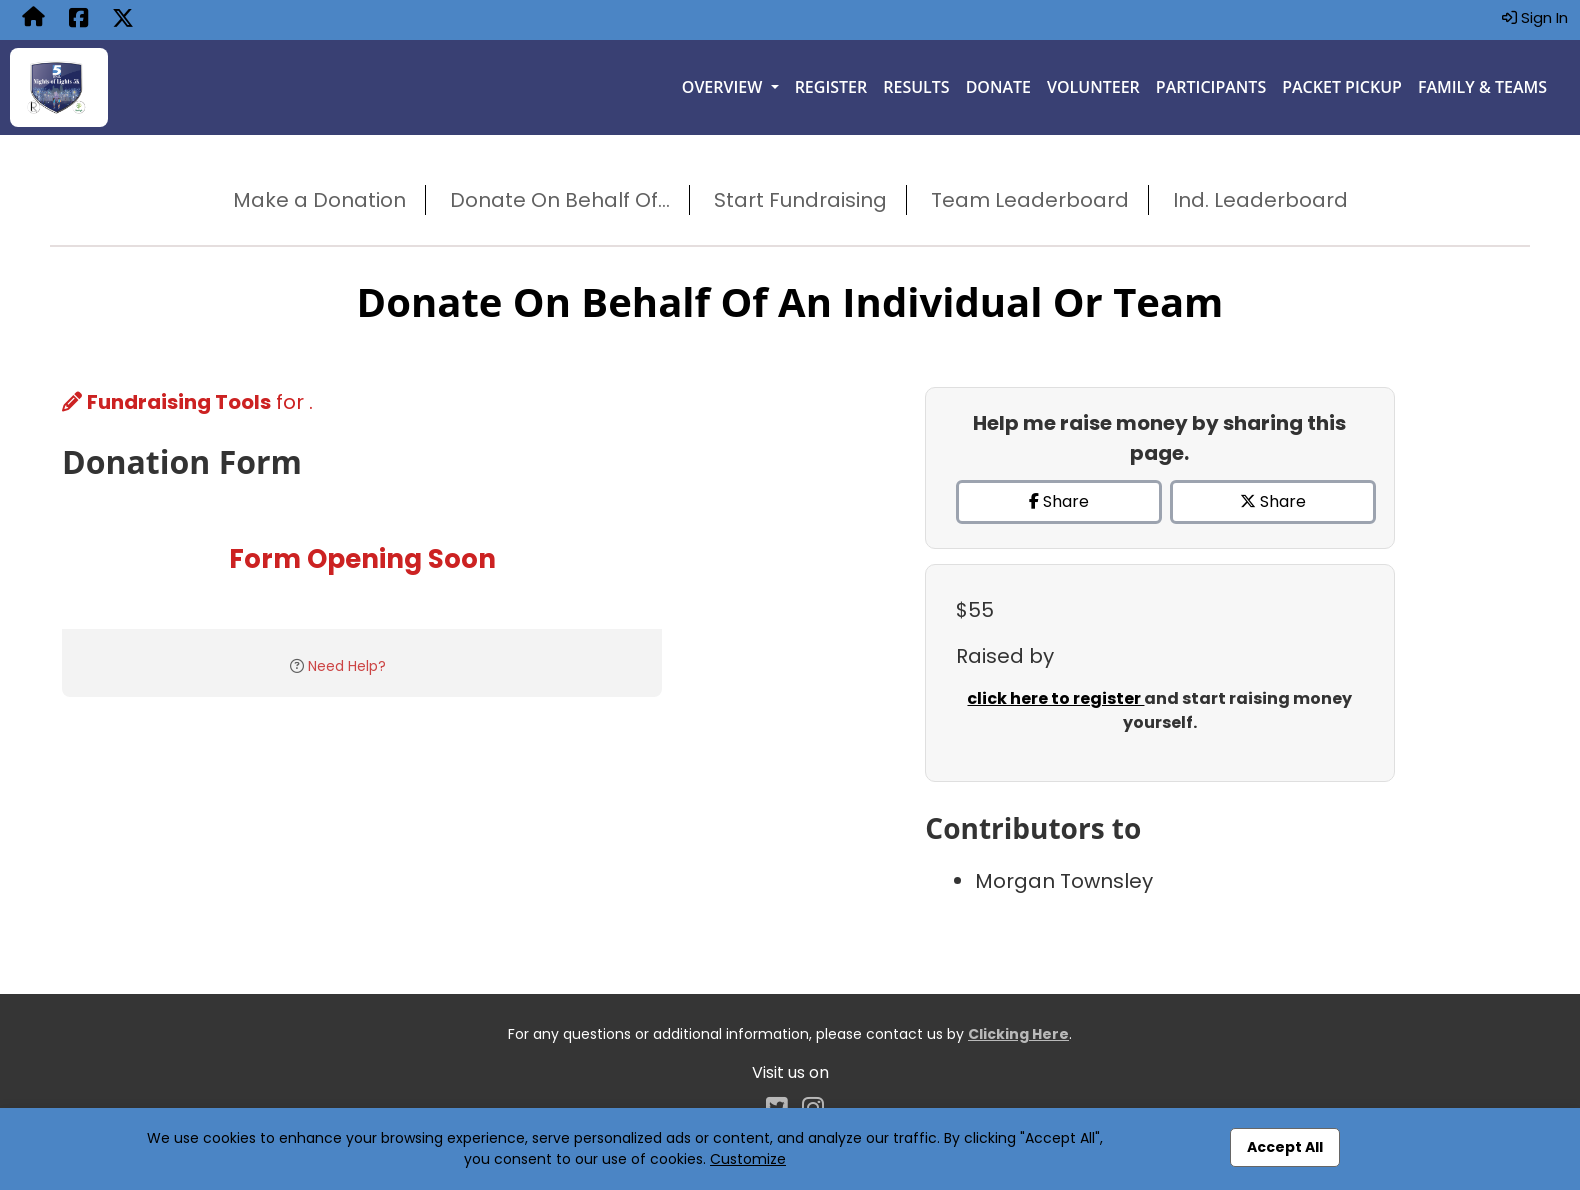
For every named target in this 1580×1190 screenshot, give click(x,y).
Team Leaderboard (1030, 200)
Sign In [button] (1535, 17)
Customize (748, 1159)
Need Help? (347, 666)
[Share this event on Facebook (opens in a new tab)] (78, 20)
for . (187, 402)
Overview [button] (724, 87)
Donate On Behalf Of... (560, 200)
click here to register (1055, 698)
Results (916, 87)
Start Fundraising (800, 200)
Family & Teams (1482, 87)
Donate (998, 87)
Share (1059, 501)
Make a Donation (319, 200)
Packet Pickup (1342, 87)
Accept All (1285, 1147)
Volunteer (1093, 87)
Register (831, 87)
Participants (1211, 87)
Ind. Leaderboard (1260, 200)
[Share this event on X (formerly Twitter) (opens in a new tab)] (123, 20)
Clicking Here (1018, 1034)
